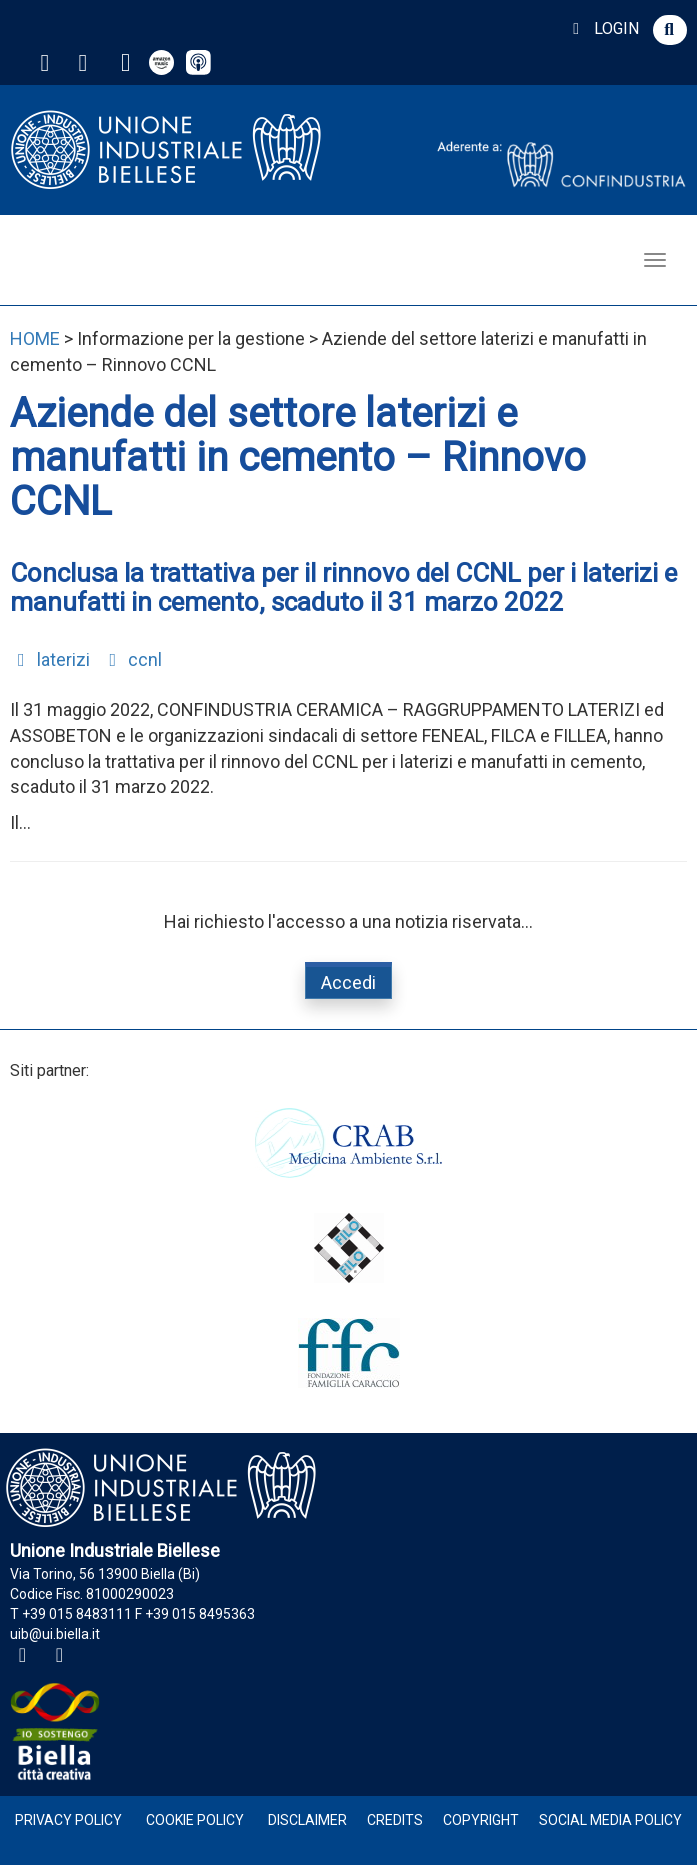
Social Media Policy (610, 1820)
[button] (670, 30)
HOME (35, 338)
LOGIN (602, 28)
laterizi (50, 659)
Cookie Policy (195, 1820)
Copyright (481, 1820)
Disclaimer (307, 1820)
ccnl (132, 659)
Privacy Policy (68, 1820)
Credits (395, 1820)
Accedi (348, 982)
